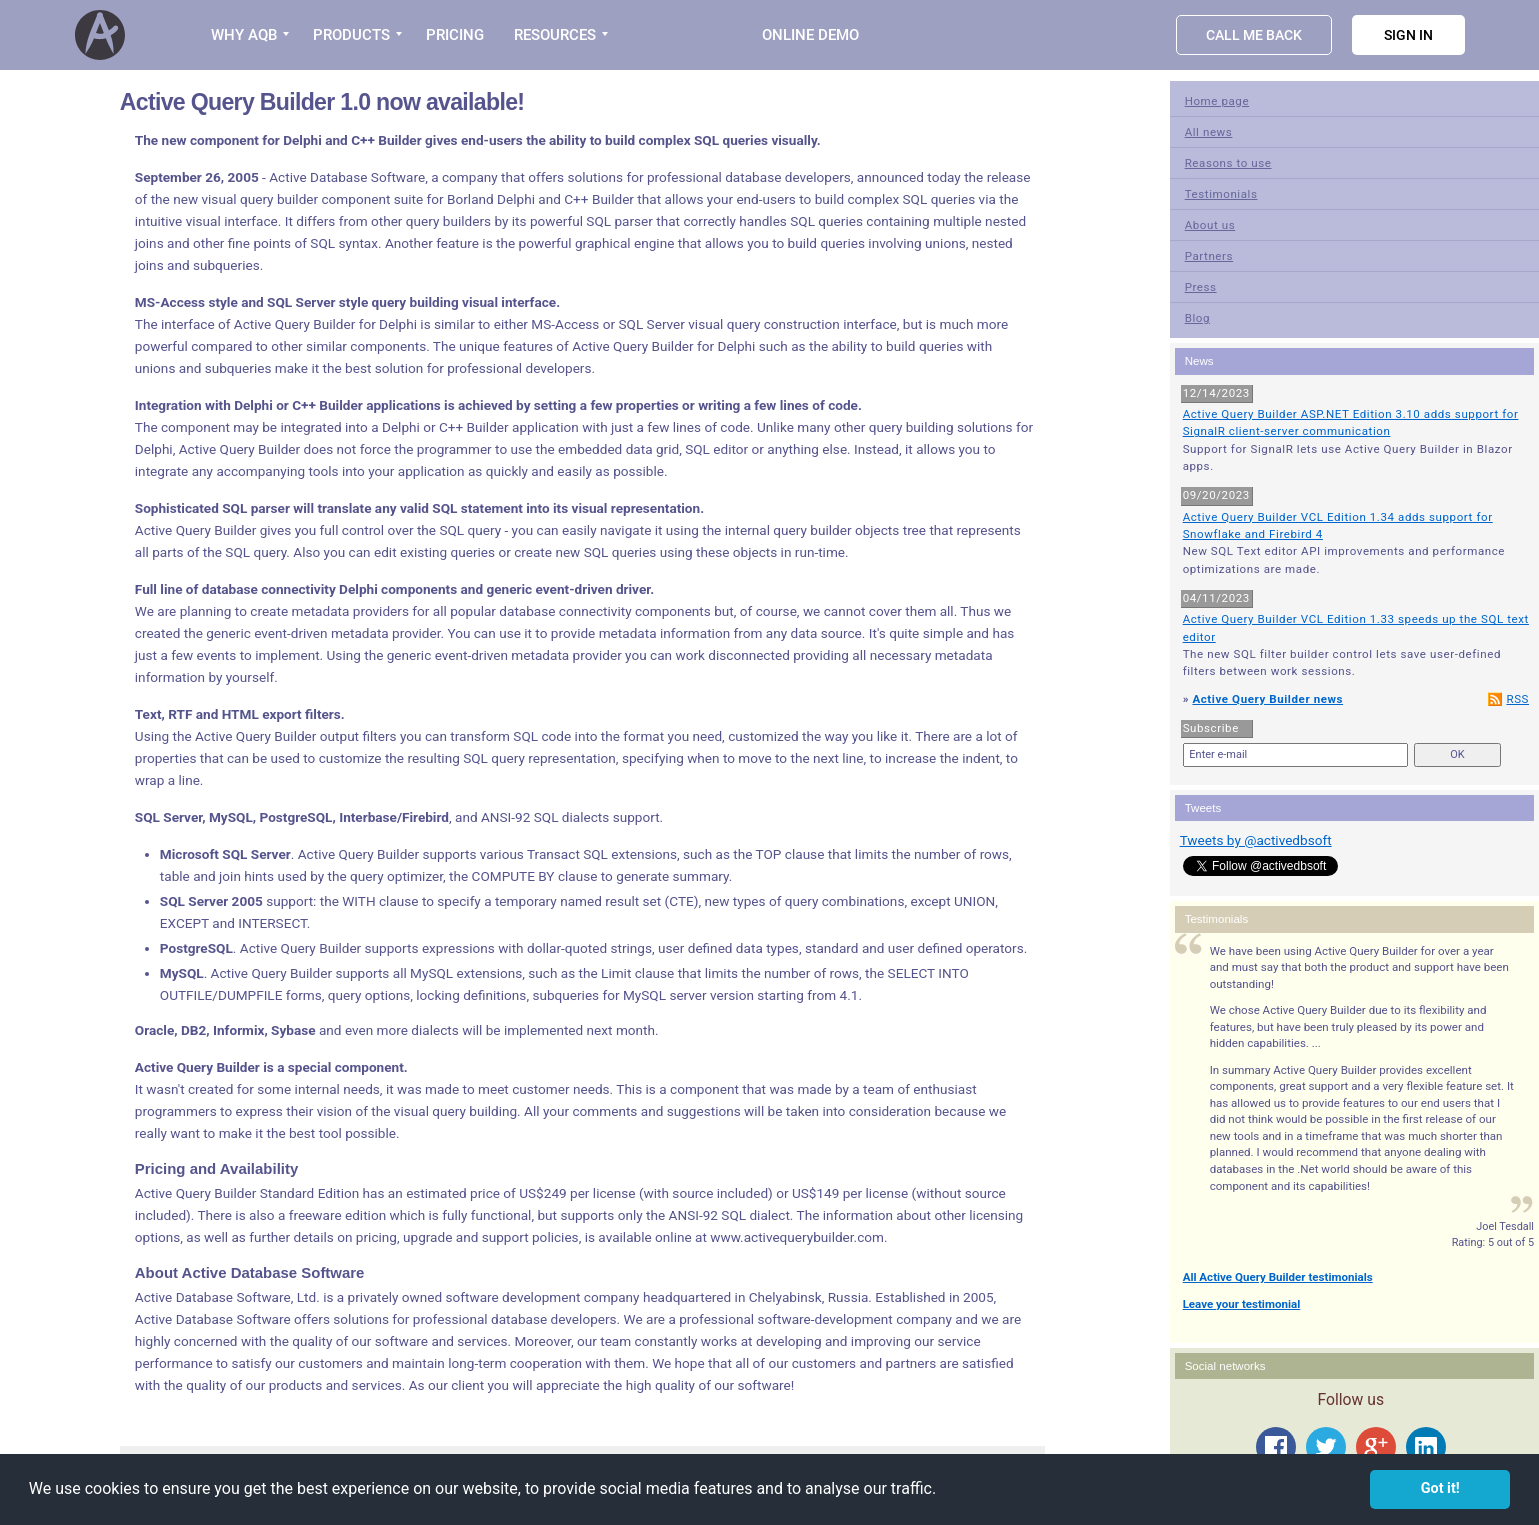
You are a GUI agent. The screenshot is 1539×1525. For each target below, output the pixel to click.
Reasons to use (1228, 163)
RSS (1517, 699)
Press (1201, 287)
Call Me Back (1254, 35)
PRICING (455, 35)
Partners (1209, 256)
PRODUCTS (351, 35)
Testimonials (1221, 194)
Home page (1217, 101)
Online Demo (810, 35)
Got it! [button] (1440, 1488)
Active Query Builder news (1267, 699)
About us (1210, 225)
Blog (1197, 318)
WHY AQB (244, 35)
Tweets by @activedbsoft (1256, 840)
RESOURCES (555, 35)
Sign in (1408, 35)
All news (1209, 132)
